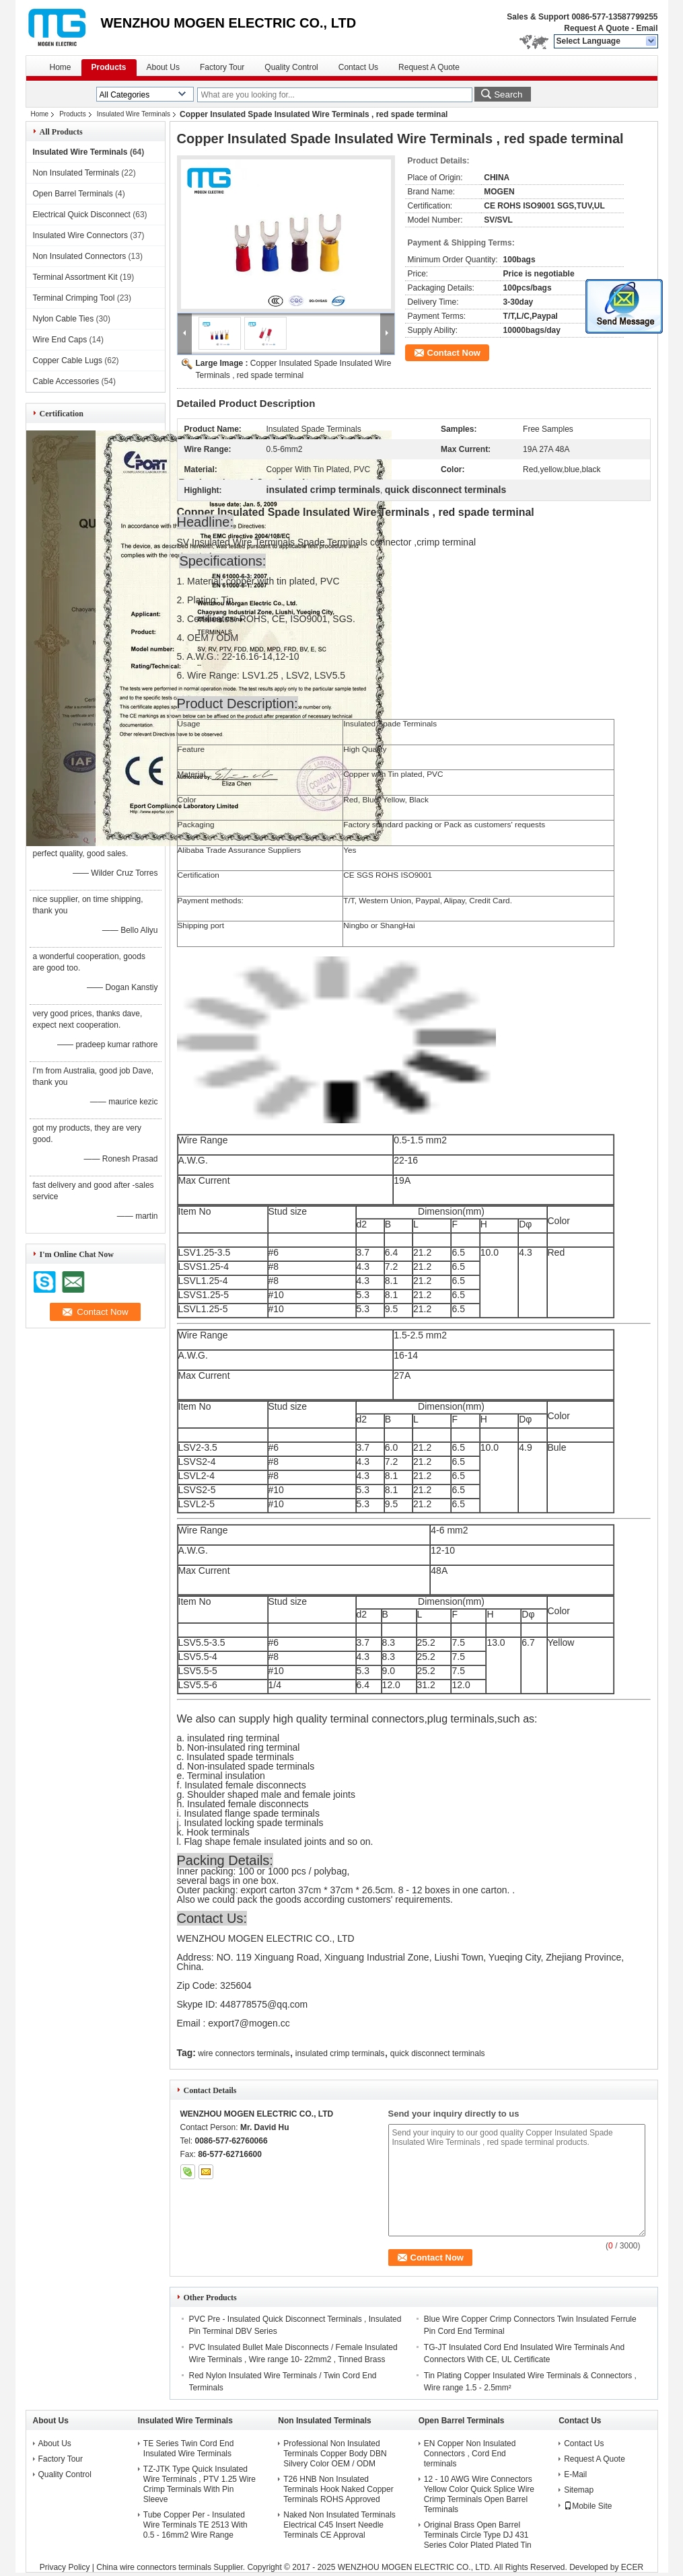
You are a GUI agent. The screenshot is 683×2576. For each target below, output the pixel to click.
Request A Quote (596, 28)
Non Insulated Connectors (80, 256)
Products (109, 67)
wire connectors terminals (243, 2053)
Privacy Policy (65, 2567)
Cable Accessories (66, 381)
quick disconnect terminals (437, 2053)
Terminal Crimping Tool (74, 298)
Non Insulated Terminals (76, 173)
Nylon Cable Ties (63, 319)
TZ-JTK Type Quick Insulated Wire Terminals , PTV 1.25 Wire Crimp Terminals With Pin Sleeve (199, 2484)
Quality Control (291, 67)
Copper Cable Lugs (67, 360)
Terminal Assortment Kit (75, 277)
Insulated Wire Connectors (80, 235)
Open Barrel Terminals (73, 193)
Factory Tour (222, 67)
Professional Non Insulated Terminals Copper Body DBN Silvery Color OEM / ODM (334, 2453)
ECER (632, 2567)
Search (508, 94)
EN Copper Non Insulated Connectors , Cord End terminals (470, 2453)
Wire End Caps (60, 339)
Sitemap (579, 2490)
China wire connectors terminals (153, 2567)
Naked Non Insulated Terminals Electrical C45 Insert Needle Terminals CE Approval (339, 2525)
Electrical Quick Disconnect (82, 214)
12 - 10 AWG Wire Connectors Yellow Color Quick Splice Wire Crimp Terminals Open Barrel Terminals (479, 2494)
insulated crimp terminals (340, 2053)
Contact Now (453, 353)
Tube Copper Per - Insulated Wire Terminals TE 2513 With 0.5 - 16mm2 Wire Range (195, 2525)
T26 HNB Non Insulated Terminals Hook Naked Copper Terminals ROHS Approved (338, 2489)
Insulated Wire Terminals (133, 114)
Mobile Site (588, 2506)
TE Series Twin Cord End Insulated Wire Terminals (188, 2448)
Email (646, 28)
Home (60, 67)
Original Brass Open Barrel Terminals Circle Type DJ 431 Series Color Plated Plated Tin (478, 2535)
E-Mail (575, 2474)
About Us (163, 67)
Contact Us (358, 67)
